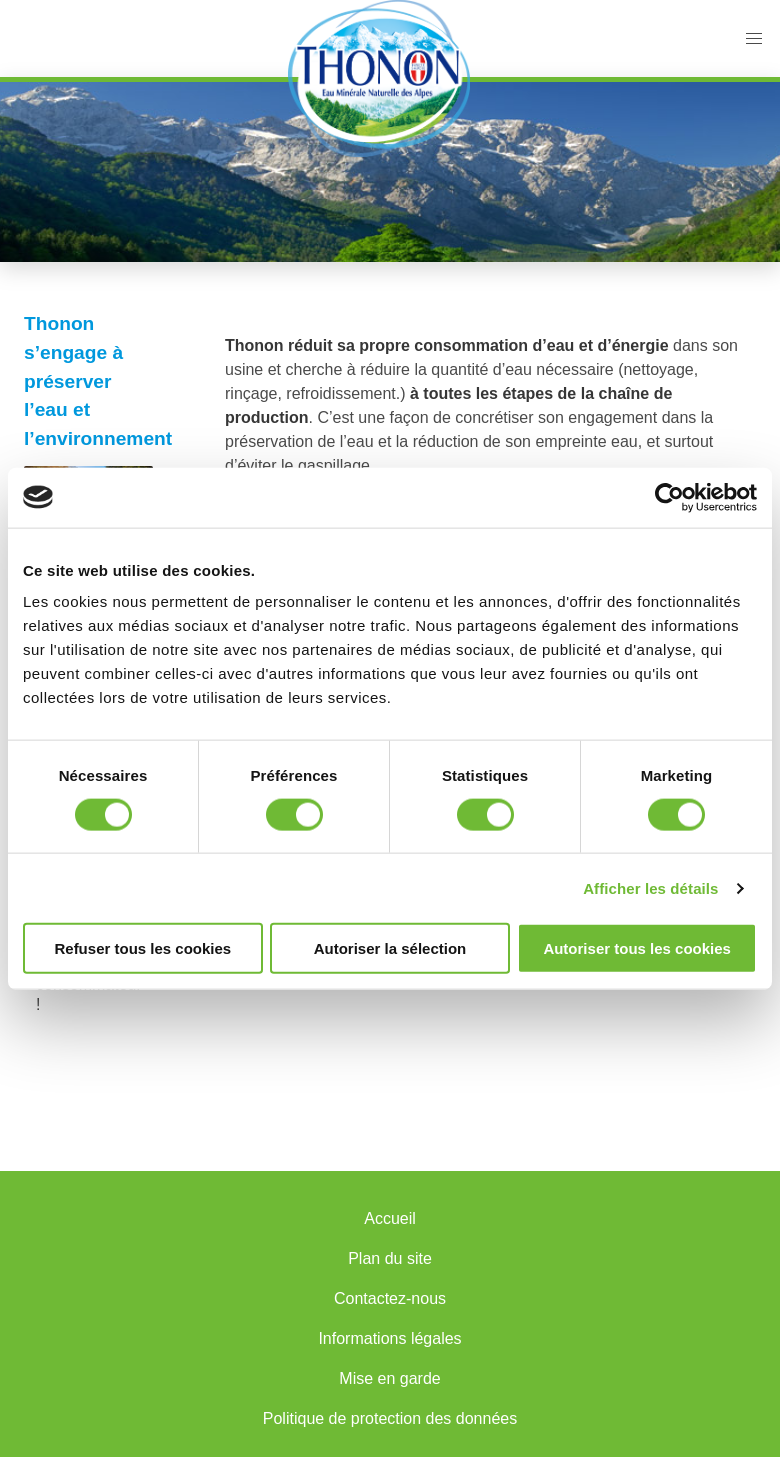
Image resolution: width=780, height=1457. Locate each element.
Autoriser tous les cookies (637, 948)
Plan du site (390, 1258)
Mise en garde (389, 1378)
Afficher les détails (650, 887)
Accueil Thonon (379, 78)
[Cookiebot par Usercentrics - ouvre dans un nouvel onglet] (669, 497)
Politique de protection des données (390, 1418)
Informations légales (389, 1338)
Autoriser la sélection (390, 948)
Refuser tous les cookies (142, 948)
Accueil (390, 1218)
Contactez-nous (390, 1298)
